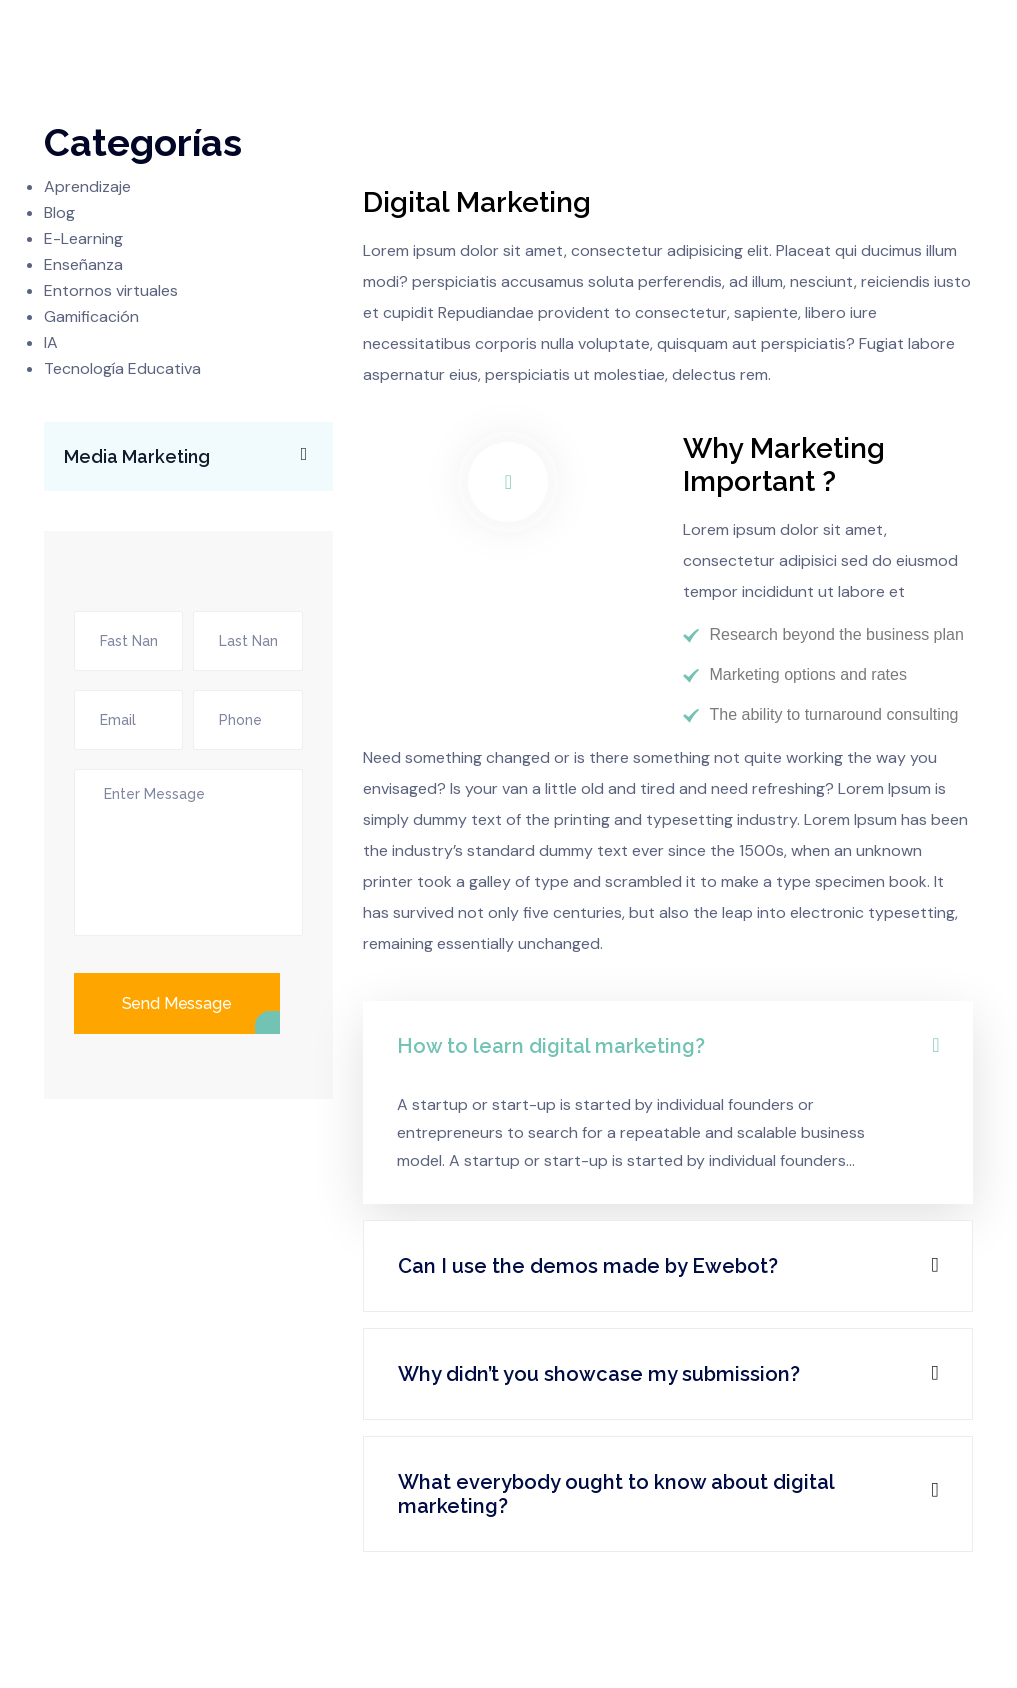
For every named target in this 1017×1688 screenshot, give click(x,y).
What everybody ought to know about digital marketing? (616, 1494)
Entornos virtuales (111, 290)
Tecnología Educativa (122, 368)
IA (51, 342)
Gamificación (91, 316)
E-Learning (83, 238)
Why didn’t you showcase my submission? (599, 1374)
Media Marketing (195, 454)
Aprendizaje (87, 186)
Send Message (177, 1003)
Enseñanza (83, 264)
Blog (59, 212)
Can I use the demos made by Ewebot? (588, 1266)
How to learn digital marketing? (551, 1046)
